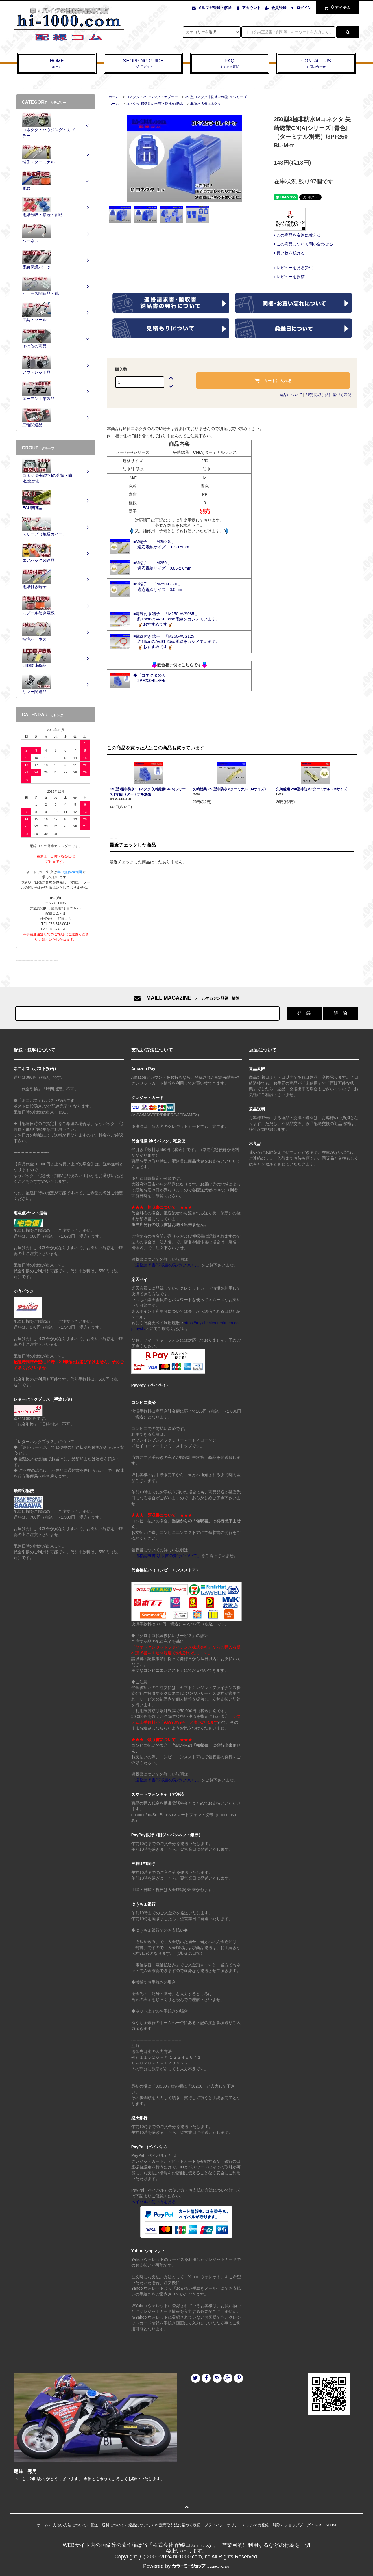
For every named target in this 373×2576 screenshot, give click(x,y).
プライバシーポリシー (223, 2525)
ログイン (303, 7)
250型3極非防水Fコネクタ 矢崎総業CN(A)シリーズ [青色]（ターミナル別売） (148, 791)
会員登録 (278, 7)
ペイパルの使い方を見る (153, 2201)
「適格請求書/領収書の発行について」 (166, 1265)
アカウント (251, 7)
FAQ (230, 63)
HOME (57, 63)
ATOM (330, 2525)
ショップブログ (297, 2525)
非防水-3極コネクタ (205, 104)
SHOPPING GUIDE (143, 63)
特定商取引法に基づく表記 (328, 395)
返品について (291, 395)
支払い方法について (69, 2525)
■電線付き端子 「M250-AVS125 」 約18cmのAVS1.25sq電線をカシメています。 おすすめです (176, 641)
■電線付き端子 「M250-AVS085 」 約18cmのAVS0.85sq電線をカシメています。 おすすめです (176, 618)
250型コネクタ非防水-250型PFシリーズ (215, 97)
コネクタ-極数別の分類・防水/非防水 (154, 104)
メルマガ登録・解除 (215, 7)
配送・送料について (107, 2525)
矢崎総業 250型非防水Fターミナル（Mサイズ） (313, 789)
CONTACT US (316, 63)
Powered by (186, 2566)
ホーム (113, 97)
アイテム (336, 7)
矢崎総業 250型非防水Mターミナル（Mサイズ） (230, 789)
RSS (319, 2525)
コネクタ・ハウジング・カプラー (152, 97)
